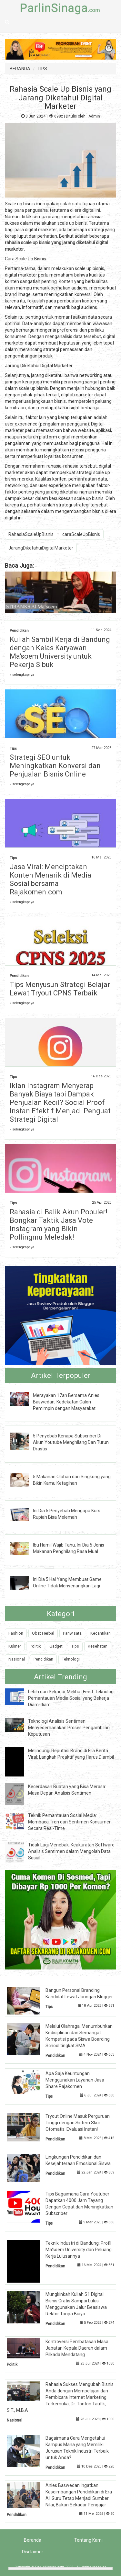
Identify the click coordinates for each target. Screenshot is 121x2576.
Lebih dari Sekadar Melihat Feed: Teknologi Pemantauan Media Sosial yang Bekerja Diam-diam (71, 1698)
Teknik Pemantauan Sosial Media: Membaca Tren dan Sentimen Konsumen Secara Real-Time (70, 1822)
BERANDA (20, 68)
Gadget (56, 1646)
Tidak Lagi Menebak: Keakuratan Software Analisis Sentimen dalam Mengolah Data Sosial (71, 1851)
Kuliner (14, 1646)
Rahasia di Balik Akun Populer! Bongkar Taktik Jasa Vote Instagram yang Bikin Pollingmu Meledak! (58, 1224)
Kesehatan (97, 1646)
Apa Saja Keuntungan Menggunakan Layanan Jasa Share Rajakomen (74, 2080)
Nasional (16, 1659)
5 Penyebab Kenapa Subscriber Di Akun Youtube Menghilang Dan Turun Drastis (71, 1442)
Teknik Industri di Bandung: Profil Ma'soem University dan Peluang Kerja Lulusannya (78, 2250)
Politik (35, 1646)
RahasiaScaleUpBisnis (31, 534)
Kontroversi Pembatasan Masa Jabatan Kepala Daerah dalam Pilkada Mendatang (76, 2348)
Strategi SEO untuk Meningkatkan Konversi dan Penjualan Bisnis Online (55, 765)
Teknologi (71, 1659)
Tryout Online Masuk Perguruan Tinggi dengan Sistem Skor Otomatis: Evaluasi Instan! (77, 2123)
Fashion (15, 1633)
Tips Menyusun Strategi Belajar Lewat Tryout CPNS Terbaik (60, 989)
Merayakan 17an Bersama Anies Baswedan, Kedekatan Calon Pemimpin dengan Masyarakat (66, 1402)
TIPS (42, 68)
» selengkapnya (22, 675)
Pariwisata (72, 1633)
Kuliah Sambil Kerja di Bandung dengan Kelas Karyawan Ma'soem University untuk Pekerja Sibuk (60, 652)
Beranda (32, 2540)
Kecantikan (100, 1633)
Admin (94, 116)
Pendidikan (19, 631)
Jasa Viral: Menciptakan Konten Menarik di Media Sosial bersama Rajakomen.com (50, 879)
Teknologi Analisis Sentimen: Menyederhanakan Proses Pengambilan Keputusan (69, 1728)
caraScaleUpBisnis (81, 534)
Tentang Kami (88, 2540)
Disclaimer (32, 2551)
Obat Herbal (43, 1633)
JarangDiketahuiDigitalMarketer (40, 547)
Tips (13, 748)
